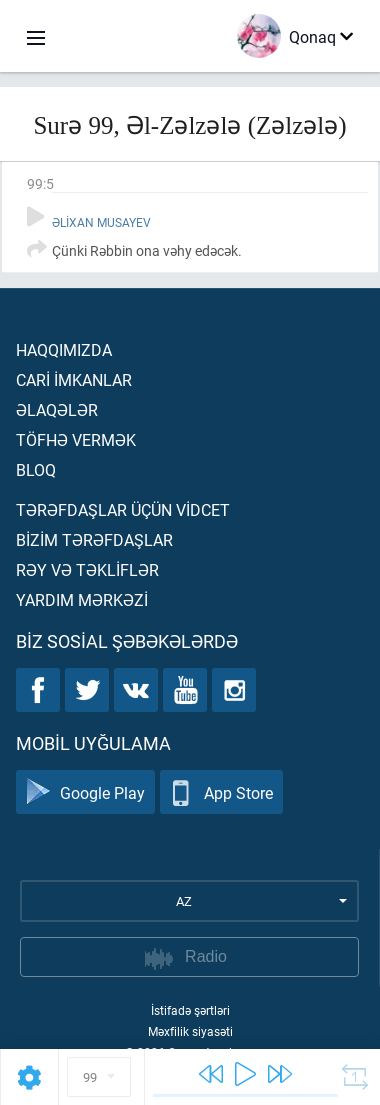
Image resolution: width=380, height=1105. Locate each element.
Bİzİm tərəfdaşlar (94, 539)
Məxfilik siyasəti (190, 1031)
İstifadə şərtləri (190, 1010)
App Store (221, 792)
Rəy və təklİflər (87, 569)
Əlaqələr (57, 409)
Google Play (85, 792)
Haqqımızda (64, 349)
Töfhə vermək (76, 439)
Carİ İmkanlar (74, 379)
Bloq (36, 469)
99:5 (40, 183)
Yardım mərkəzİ (82, 599)
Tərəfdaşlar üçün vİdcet (123, 509)
